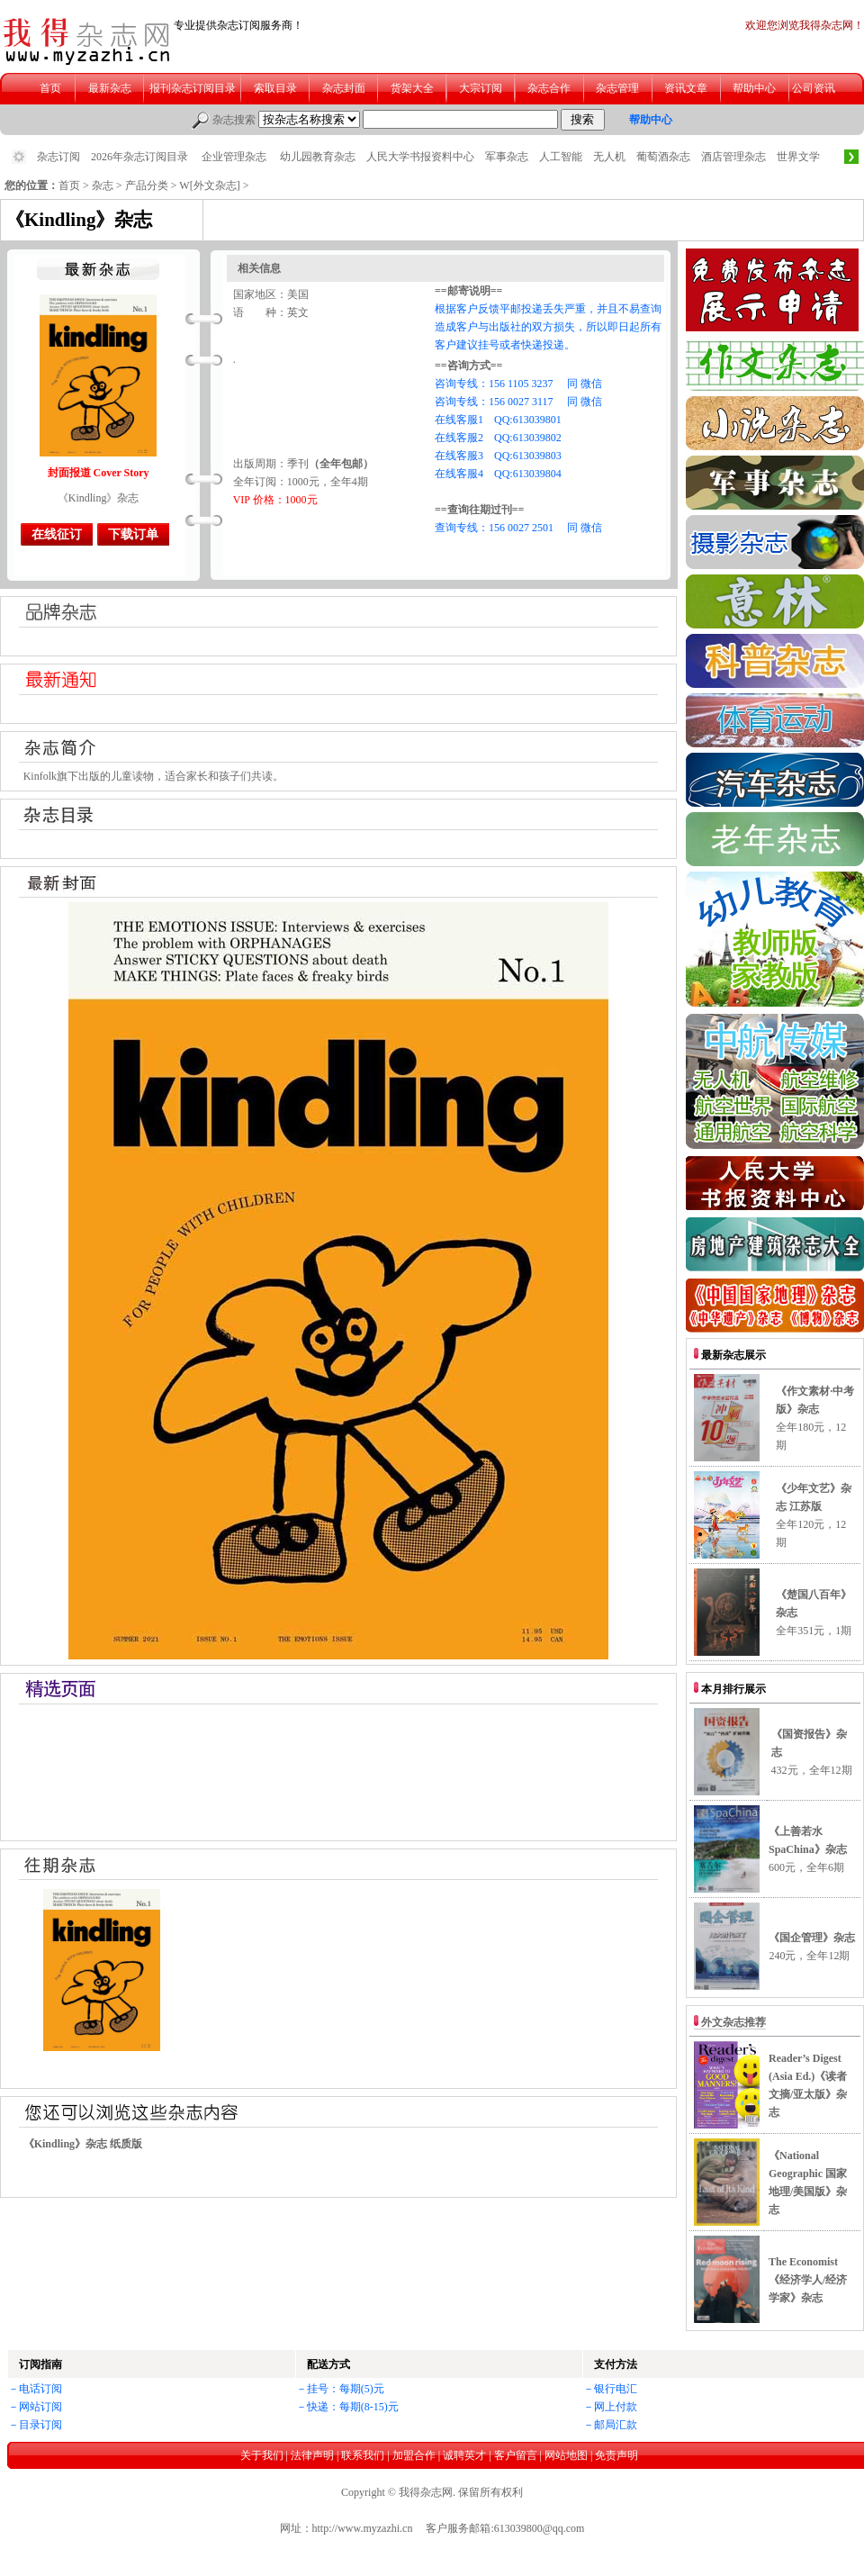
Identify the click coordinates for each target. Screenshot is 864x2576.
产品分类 (146, 185)
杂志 (102, 185)
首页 (69, 185)
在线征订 (57, 534)
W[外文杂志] (209, 185)
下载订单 (133, 534)
